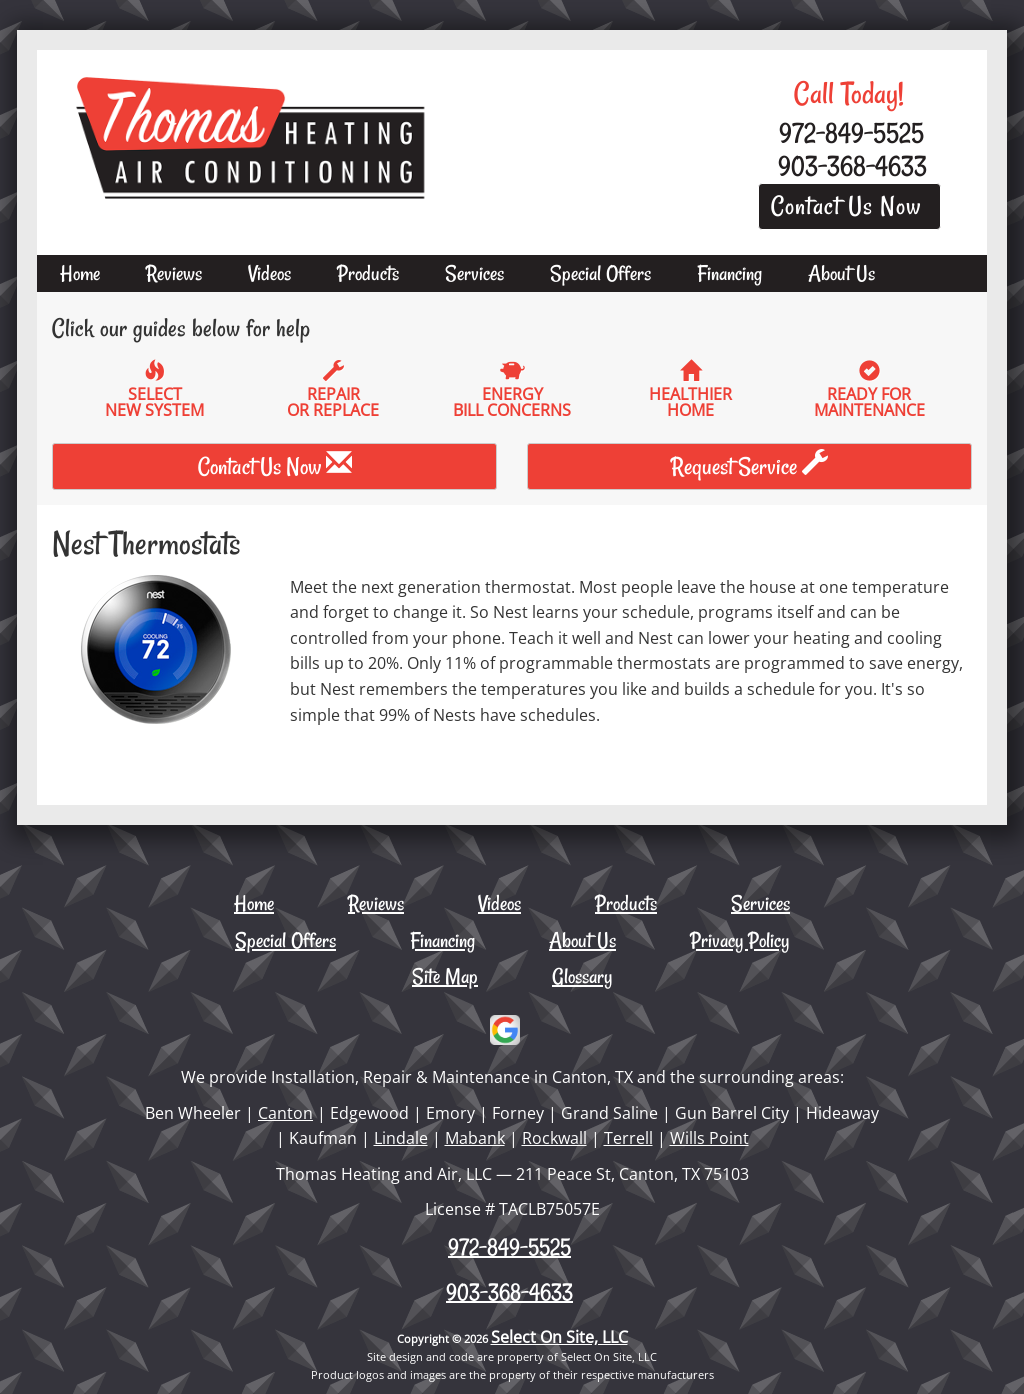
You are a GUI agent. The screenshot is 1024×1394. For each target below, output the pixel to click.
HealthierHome (691, 389)
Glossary (582, 976)
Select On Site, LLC (559, 1337)
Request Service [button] (749, 466)
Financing (729, 273)
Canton (285, 1113)
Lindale (401, 1138)
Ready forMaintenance (870, 389)
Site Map (445, 976)
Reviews (174, 273)
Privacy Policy (739, 940)
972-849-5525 (509, 1247)
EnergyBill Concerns (512, 389)
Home (80, 273)
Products (368, 273)
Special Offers (600, 273)
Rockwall (554, 1138)
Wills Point (709, 1138)
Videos (269, 273)
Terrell (628, 1138)
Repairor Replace (334, 389)
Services (474, 273)
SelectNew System (155, 389)
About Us (841, 273)
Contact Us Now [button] (849, 206)
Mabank (475, 1138)
